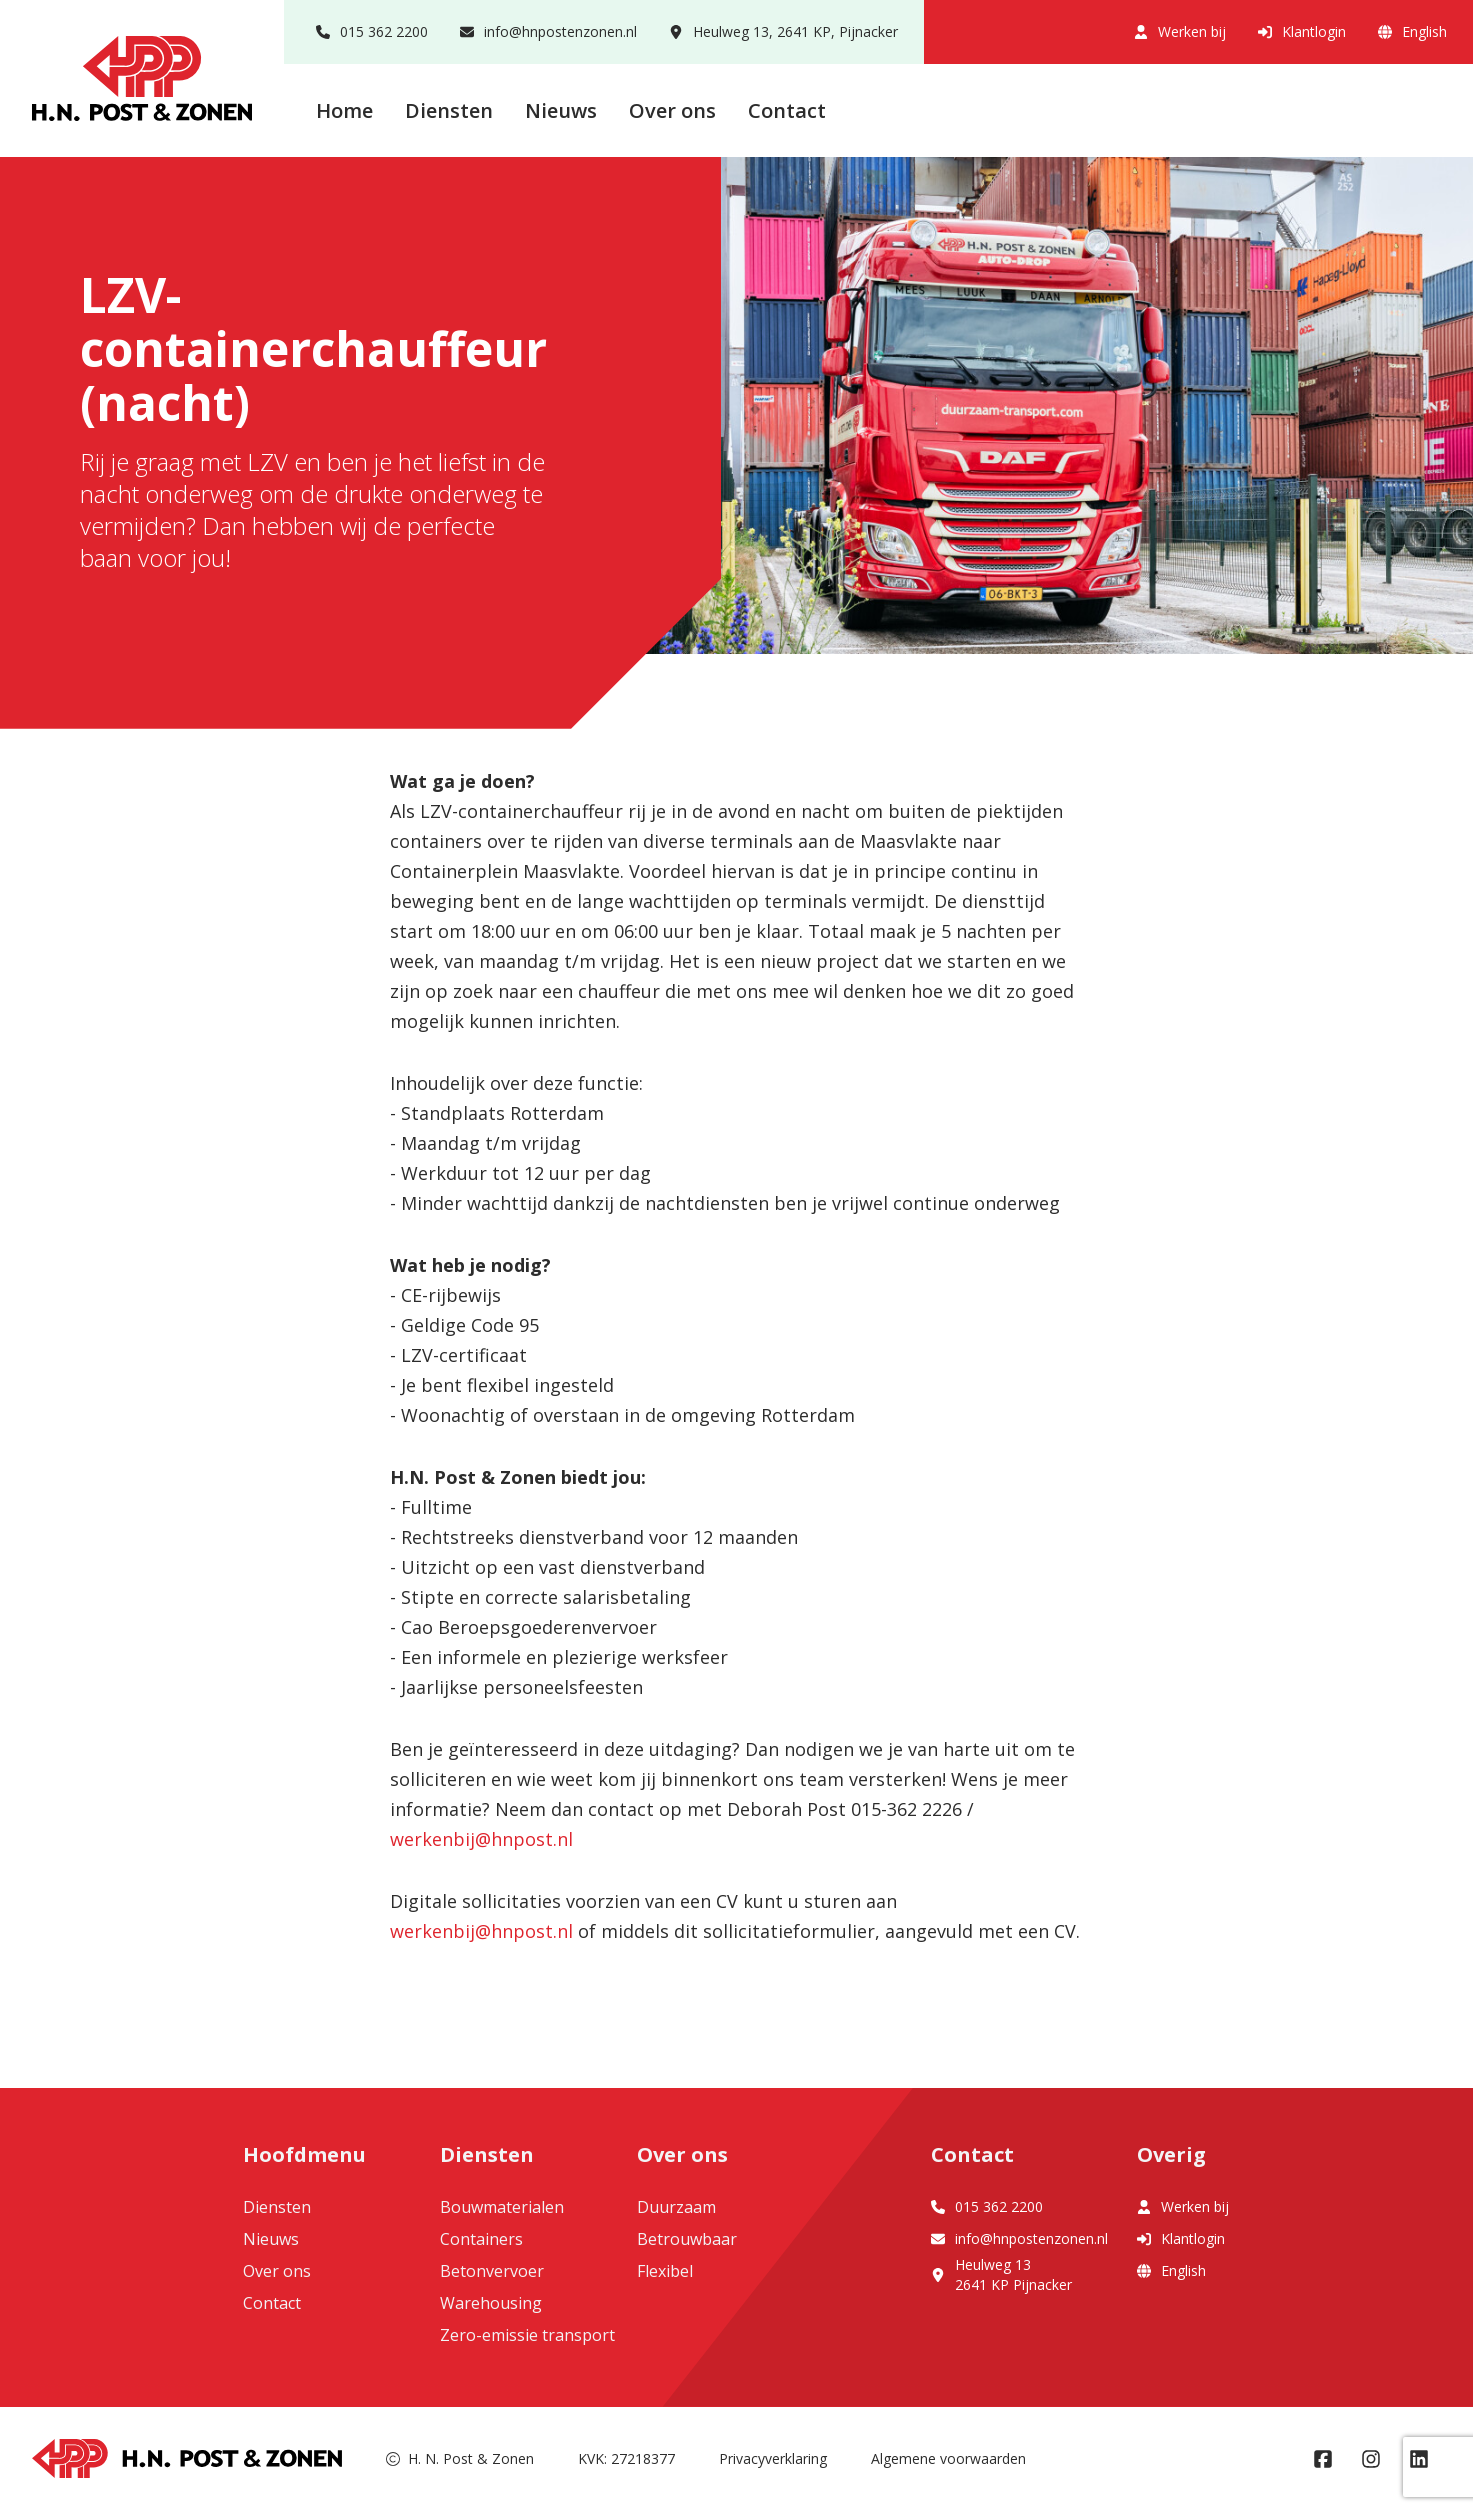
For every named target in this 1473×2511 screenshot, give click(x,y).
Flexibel (665, 2271)
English (1412, 31)
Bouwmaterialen (502, 2207)
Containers (481, 2239)
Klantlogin (1302, 31)
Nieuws (561, 110)
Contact (787, 110)
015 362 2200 (372, 31)
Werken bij (1180, 31)
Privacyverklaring (773, 2458)
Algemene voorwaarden (948, 2458)
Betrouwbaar (687, 2239)
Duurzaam (676, 2207)
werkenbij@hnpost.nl (481, 1839)
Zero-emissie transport (527, 2335)
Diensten (449, 110)
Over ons (672, 110)
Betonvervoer (492, 2271)
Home (344, 110)
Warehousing (491, 2303)
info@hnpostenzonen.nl (548, 31)
